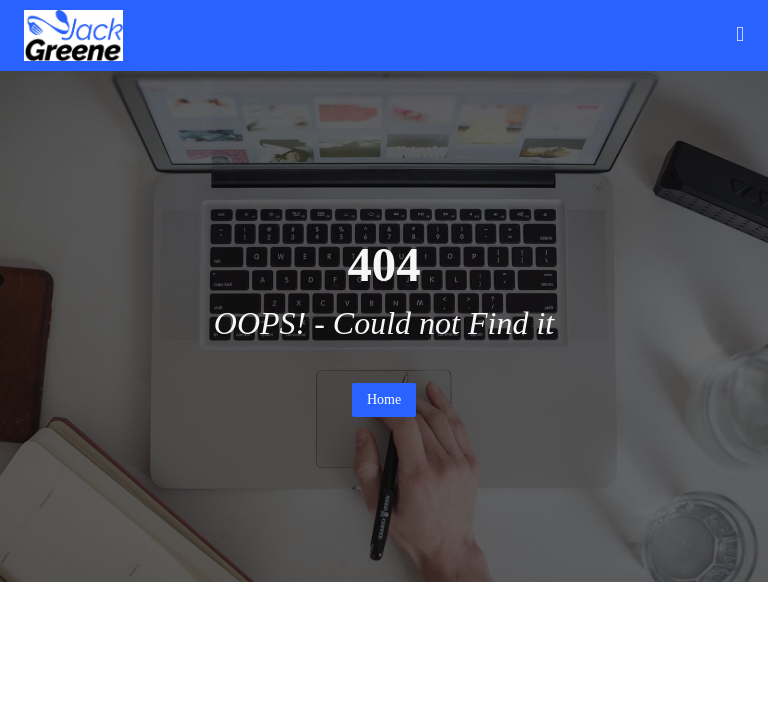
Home (384, 399)
